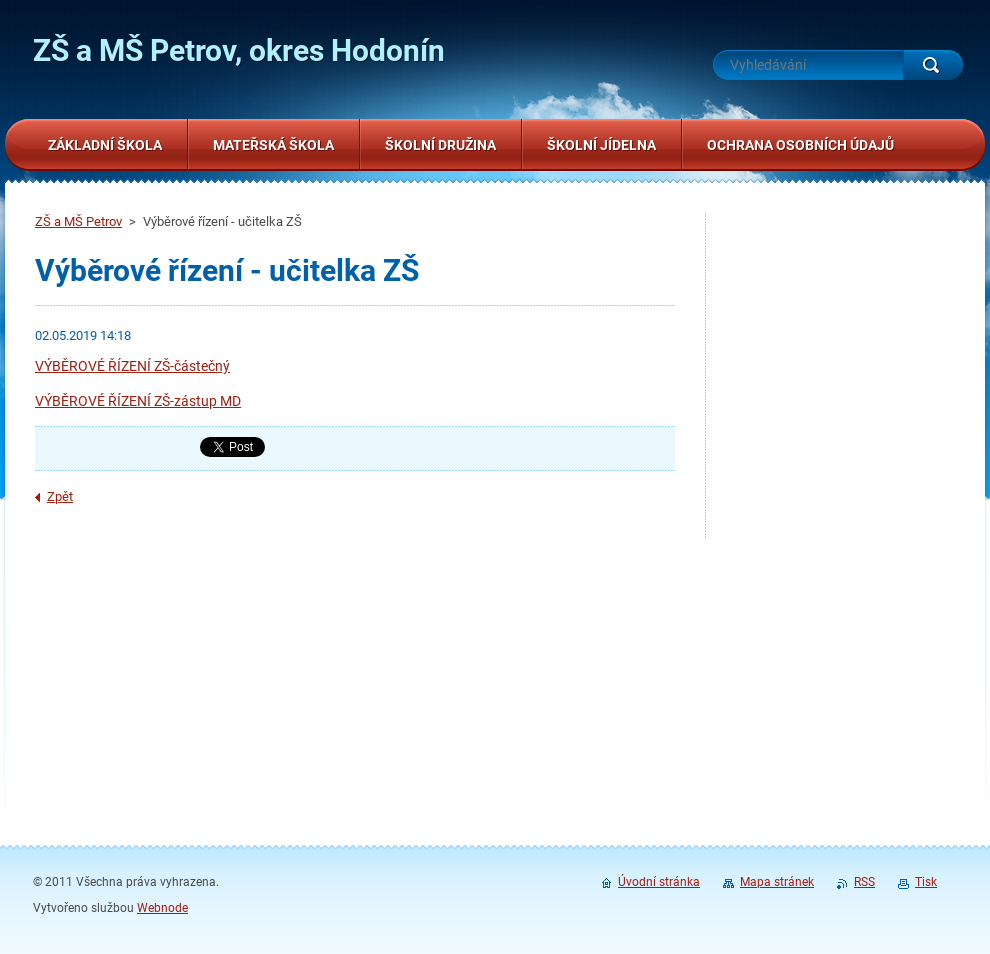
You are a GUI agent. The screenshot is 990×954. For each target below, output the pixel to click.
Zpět (60, 496)
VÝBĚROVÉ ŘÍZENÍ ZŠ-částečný (132, 366)
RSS (864, 882)
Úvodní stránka (659, 882)
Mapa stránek (777, 882)
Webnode (162, 908)
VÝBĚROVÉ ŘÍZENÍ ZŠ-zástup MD (138, 401)
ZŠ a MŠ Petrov (78, 221)
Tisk (926, 882)
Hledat (933, 65)
